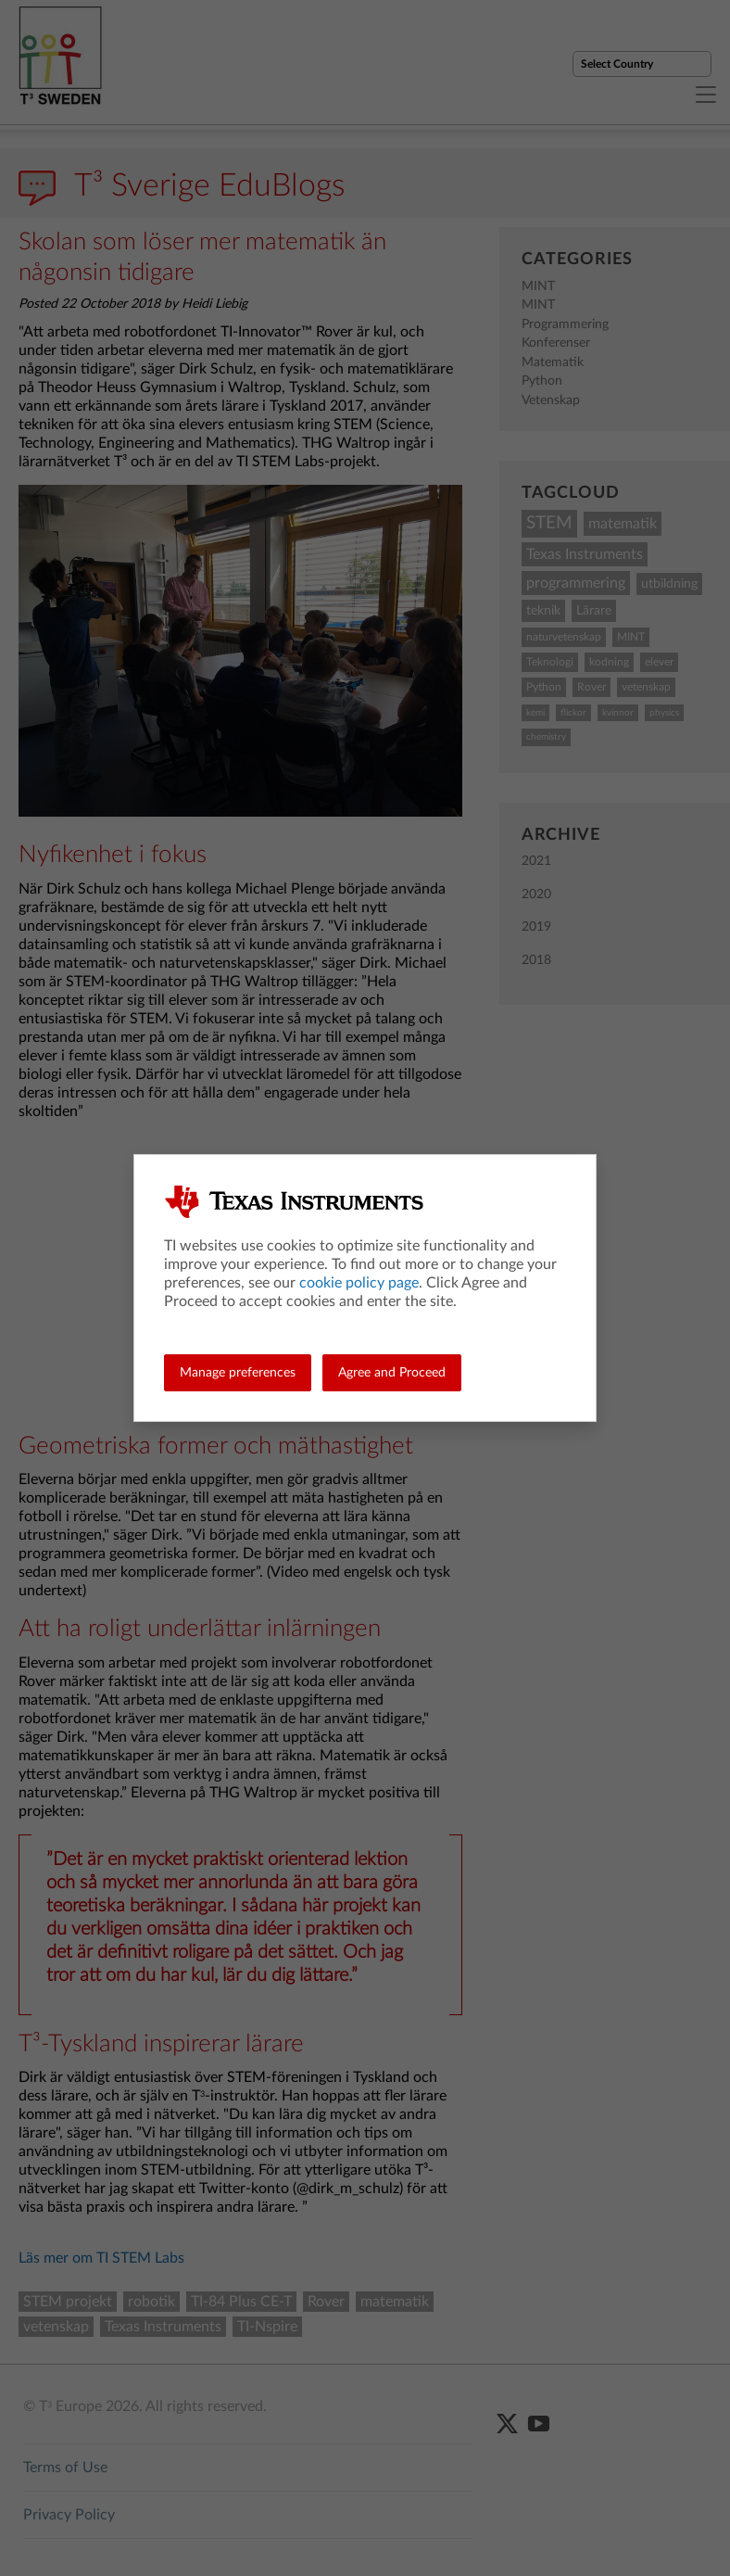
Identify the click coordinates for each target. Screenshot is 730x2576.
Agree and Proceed (392, 1372)
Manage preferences (238, 1372)
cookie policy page (359, 1282)
